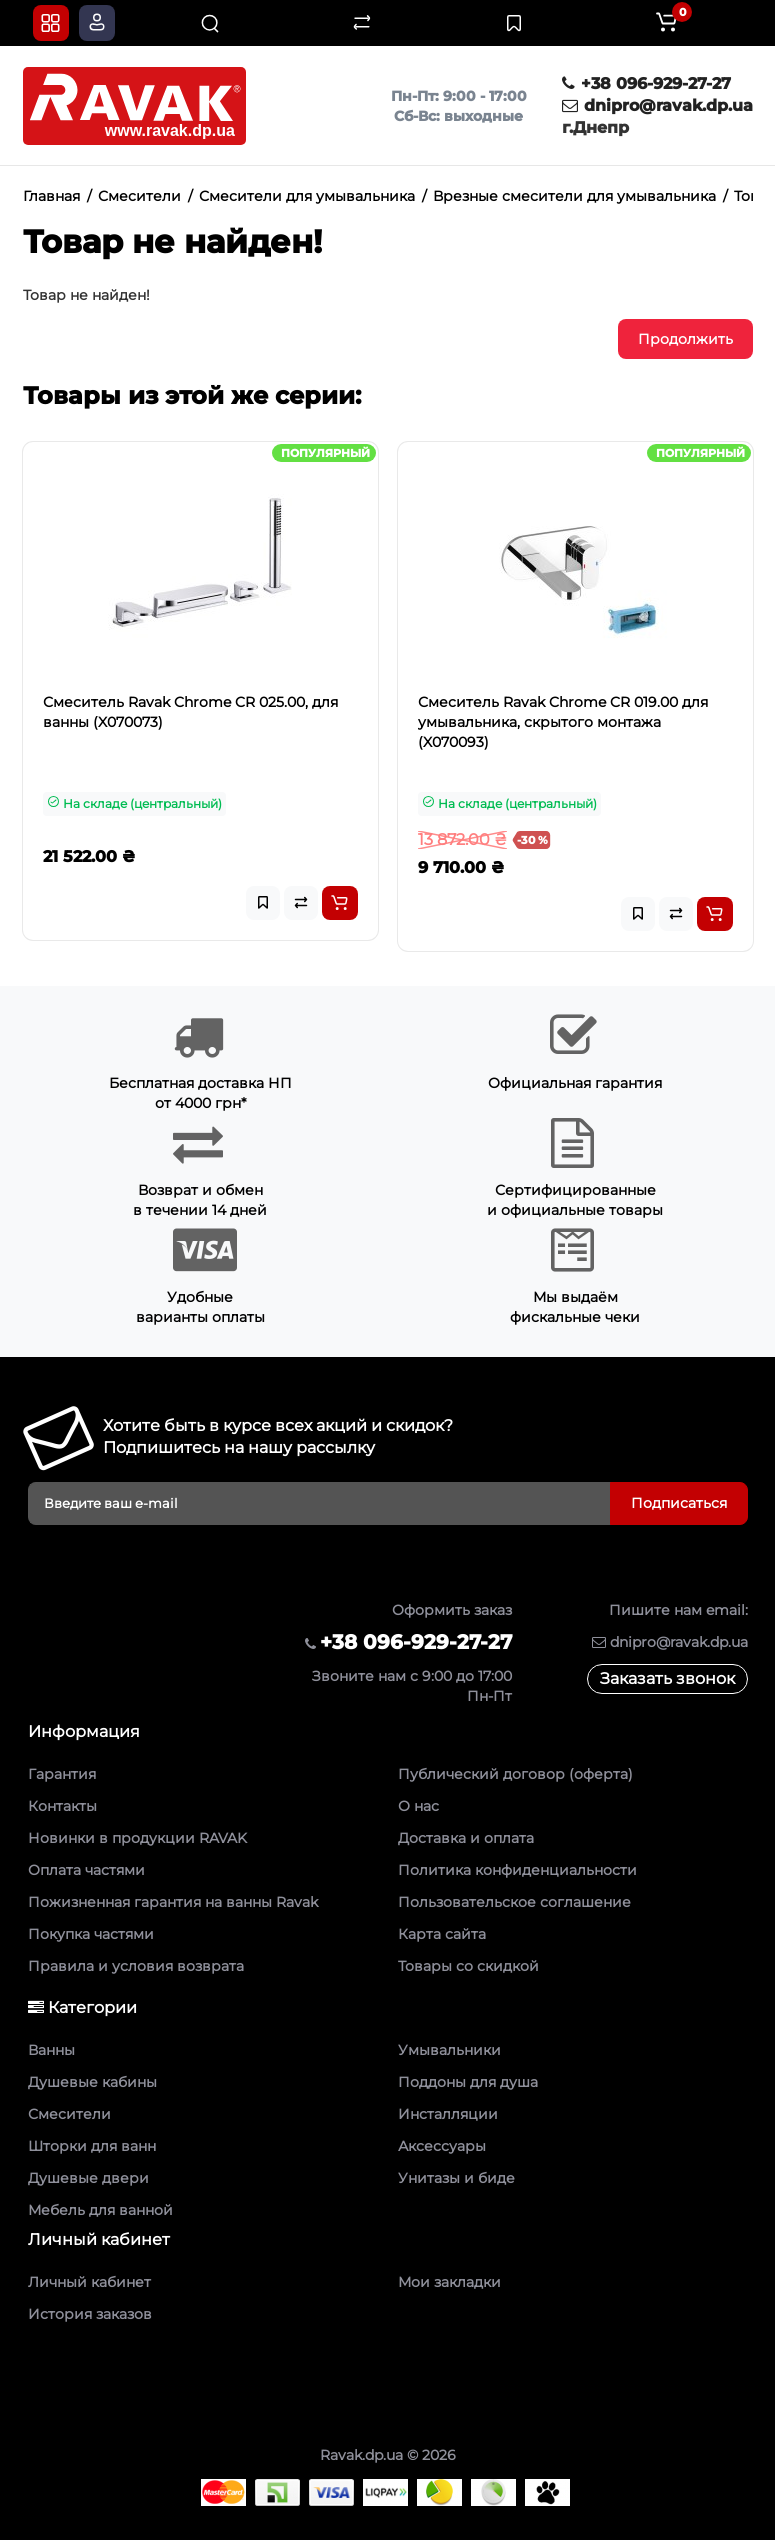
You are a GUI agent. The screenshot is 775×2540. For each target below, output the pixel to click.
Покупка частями (91, 1934)
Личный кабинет (89, 2282)
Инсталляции (448, 2114)
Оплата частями (86, 1870)
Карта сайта (442, 1934)
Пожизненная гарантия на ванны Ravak (173, 1902)
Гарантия (62, 1774)
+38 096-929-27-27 (646, 83)
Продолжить (685, 339)
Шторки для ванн (92, 2146)
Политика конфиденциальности (517, 1870)
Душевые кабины (92, 2082)
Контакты (62, 1806)
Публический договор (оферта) (515, 1774)
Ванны (51, 2050)
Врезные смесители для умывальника (574, 196)
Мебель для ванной (100, 2210)
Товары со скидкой (468, 1966)
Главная (51, 196)
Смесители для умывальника (307, 196)
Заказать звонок (667, 1678)
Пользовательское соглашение (514, 1902)
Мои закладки (449, 2282)
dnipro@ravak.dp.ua (657, 105)
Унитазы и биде (456, 2178)
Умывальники (449, 2050)
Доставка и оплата (466, 1838)
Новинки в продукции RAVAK (137, 1838)
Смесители (139, 196)
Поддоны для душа (468, 2082)
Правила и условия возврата (136, 1966)
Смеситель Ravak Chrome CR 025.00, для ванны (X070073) (190, 712)
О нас (418, 1806)
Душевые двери (88, 2178)
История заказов (90, 2314)
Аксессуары (442, 2146)
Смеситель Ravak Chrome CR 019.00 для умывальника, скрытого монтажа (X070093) (563, 722)
